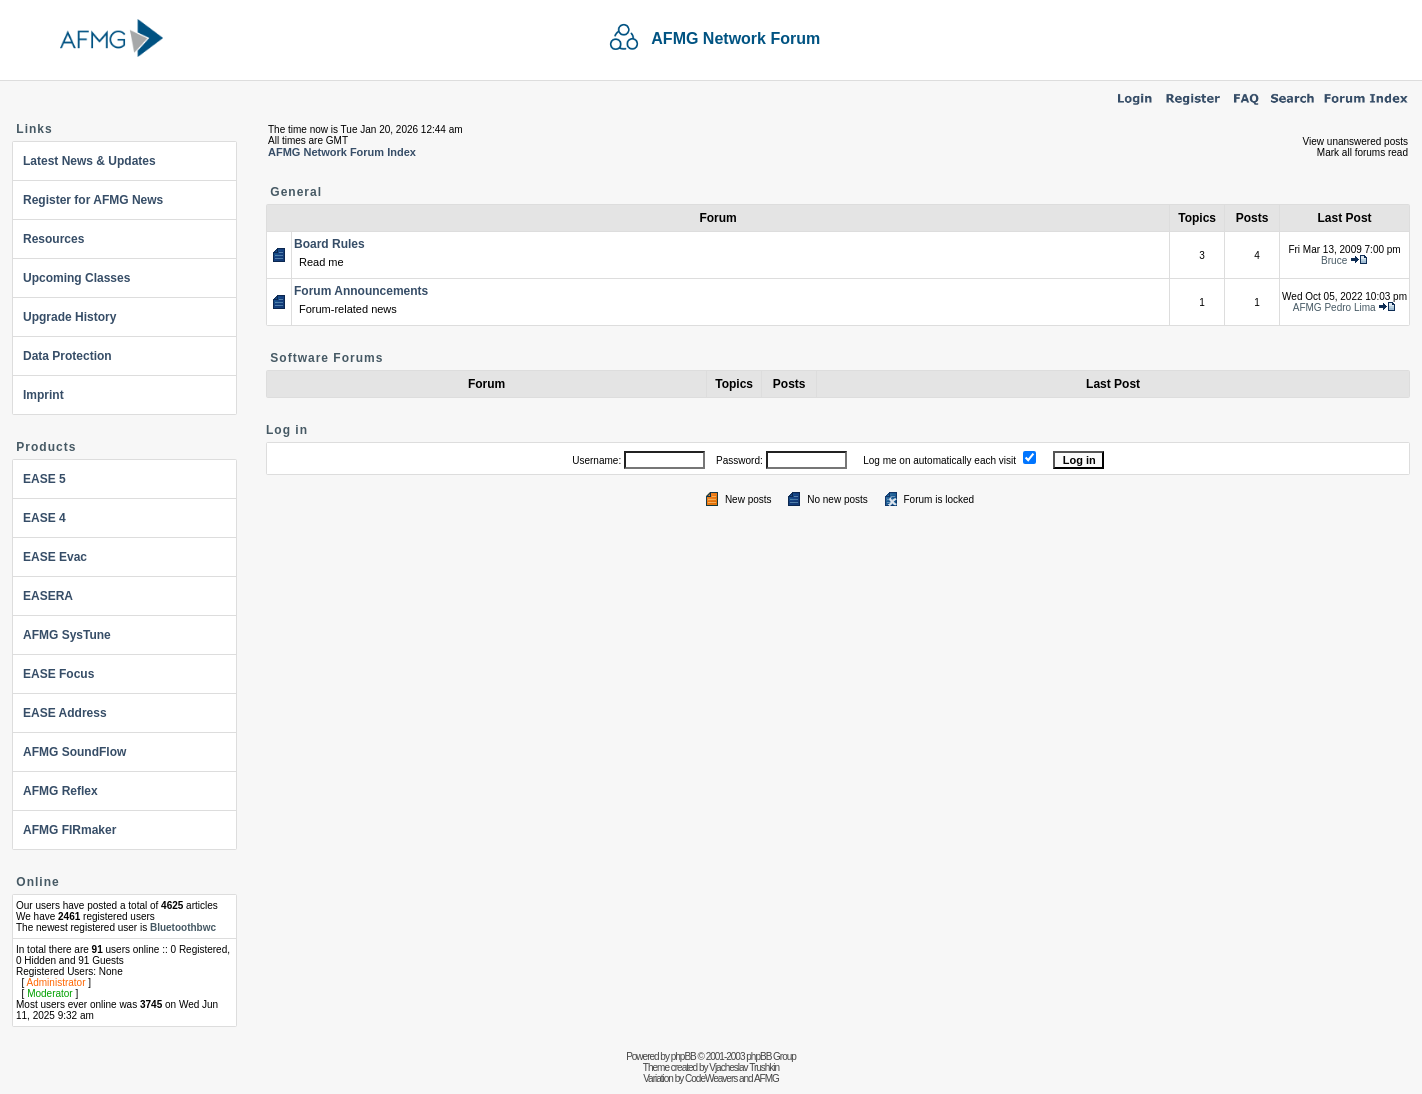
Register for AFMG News (93, 200)
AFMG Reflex (60, 791)
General (296, 192)
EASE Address (65, 713)
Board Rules (329, 244)
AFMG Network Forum (735, 38)
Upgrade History (69, 317)
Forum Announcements (361, 291)
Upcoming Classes (76, 278)
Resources (53, 239)
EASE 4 (44, 518)
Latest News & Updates (89, 161)
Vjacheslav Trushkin (744, 1067)
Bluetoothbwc (183, 927)
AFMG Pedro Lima (1334, 307)
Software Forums (326, 358)
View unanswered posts (1355, 141)
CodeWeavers (711, 1078)
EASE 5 (44, 479)
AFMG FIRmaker (69, 830)
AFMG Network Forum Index (342, 152)
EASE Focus (58, 674)
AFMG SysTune (67, 635)
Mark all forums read (1362, 152)
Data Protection (67, 356)
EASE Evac (55, 557)
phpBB (683, 1056)
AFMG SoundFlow (74, 752)
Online (37, 882)
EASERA (48, 596)
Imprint (43, 395)
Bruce (1334, 260)
